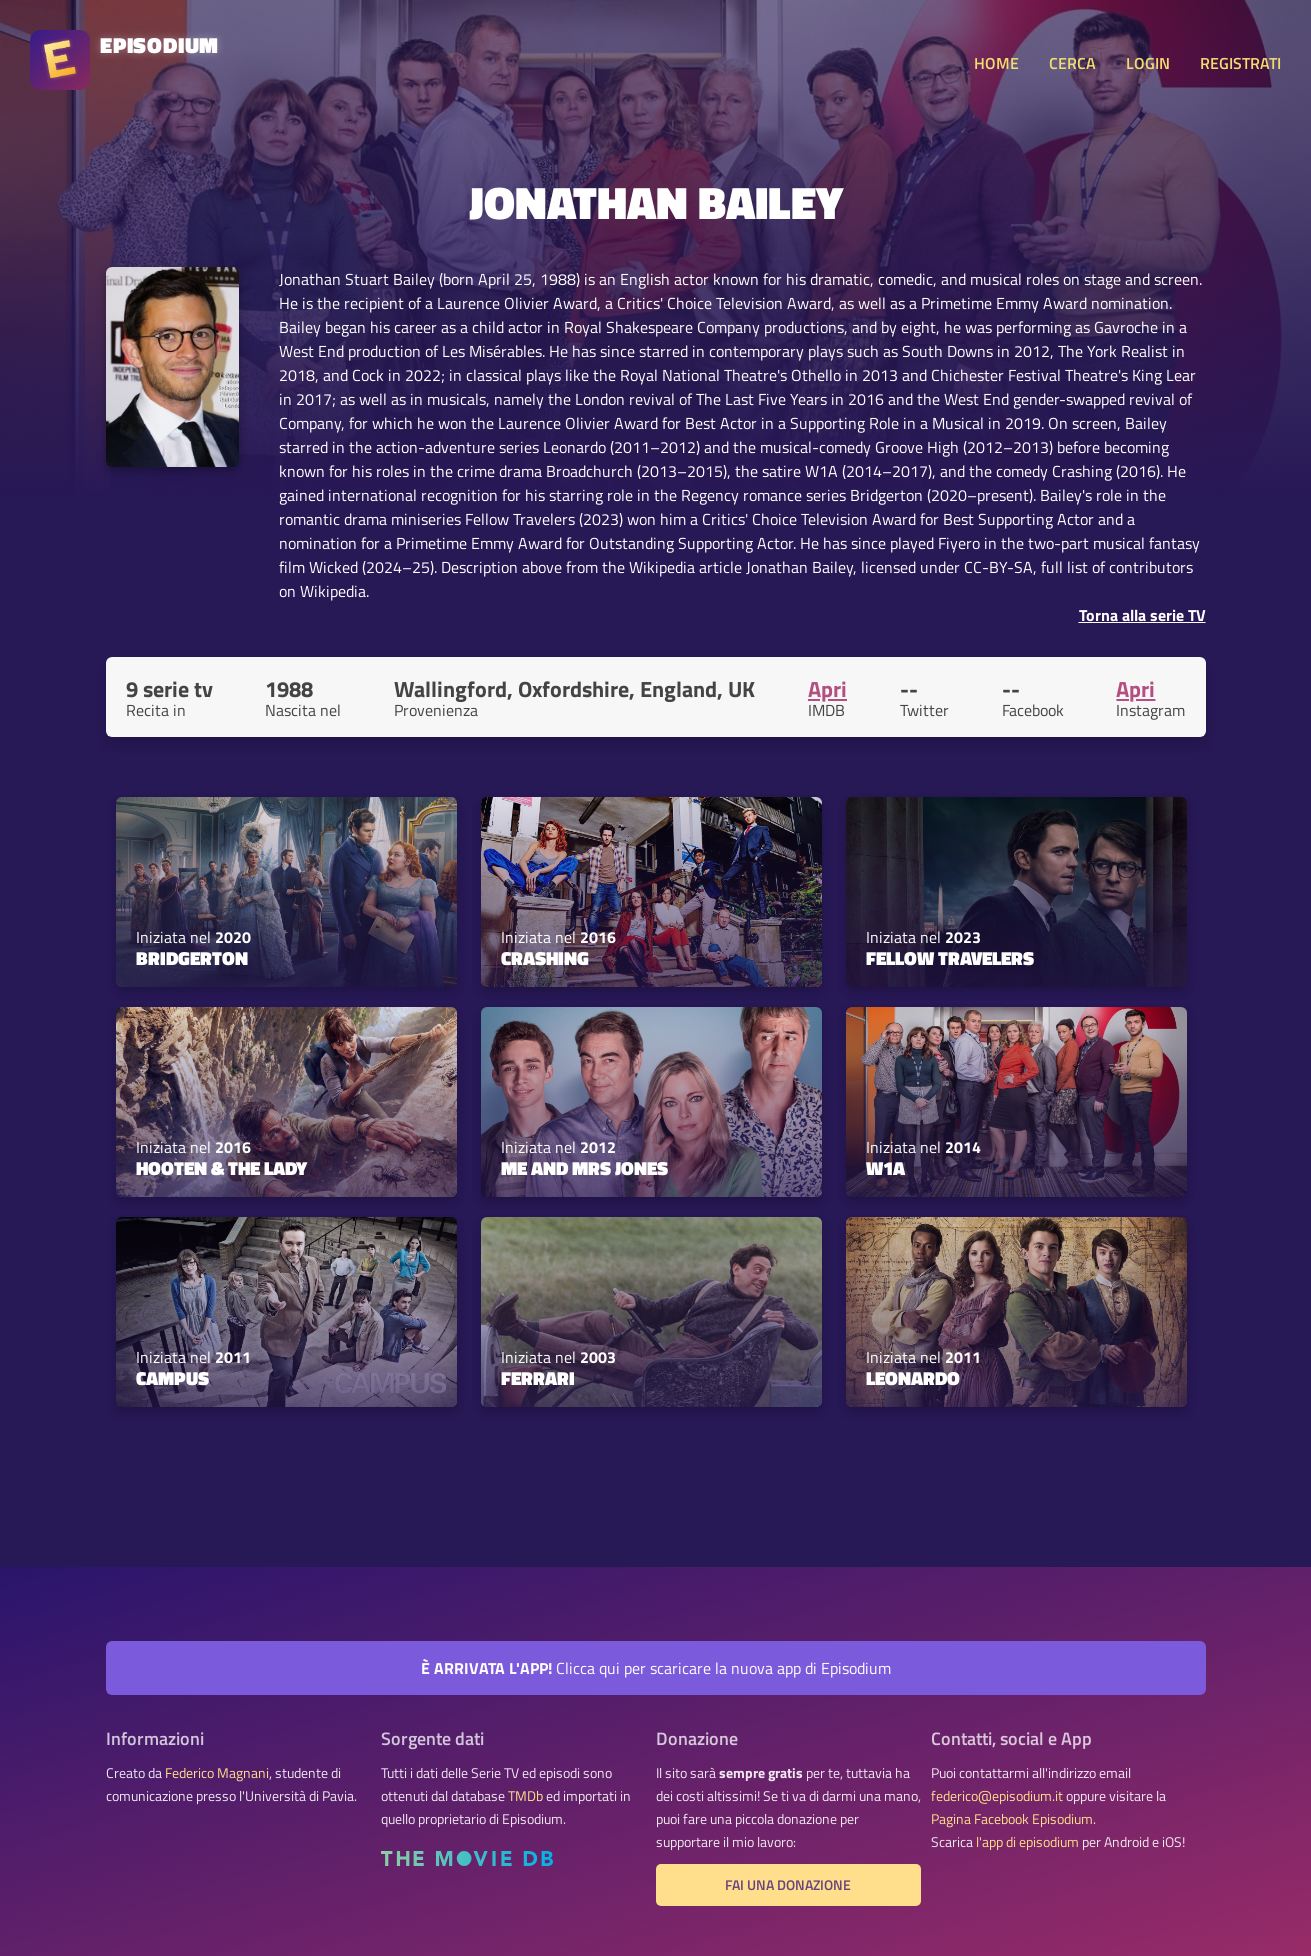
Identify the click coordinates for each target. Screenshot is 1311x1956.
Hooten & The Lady (221, 1168)
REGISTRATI (1240, 63)
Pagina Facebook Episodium (1012, 1819)
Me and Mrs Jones (584, 1168)
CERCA (1072, 63)
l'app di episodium (1027, 1842)
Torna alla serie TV (1142, 615)
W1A (885, 1168)
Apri (827, 689)
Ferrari (538, 1378)
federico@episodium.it (997, 1796)
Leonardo (913, 1378)
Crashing (545, 958)
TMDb (525, 1796)
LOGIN (1148, 63)
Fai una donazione (788, 1885)
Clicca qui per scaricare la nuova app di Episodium (656, 1668)
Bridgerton (192, 958)
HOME (996, 63)
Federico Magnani (217, 1773)
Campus (172, 1378)
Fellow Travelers (950, 958)
